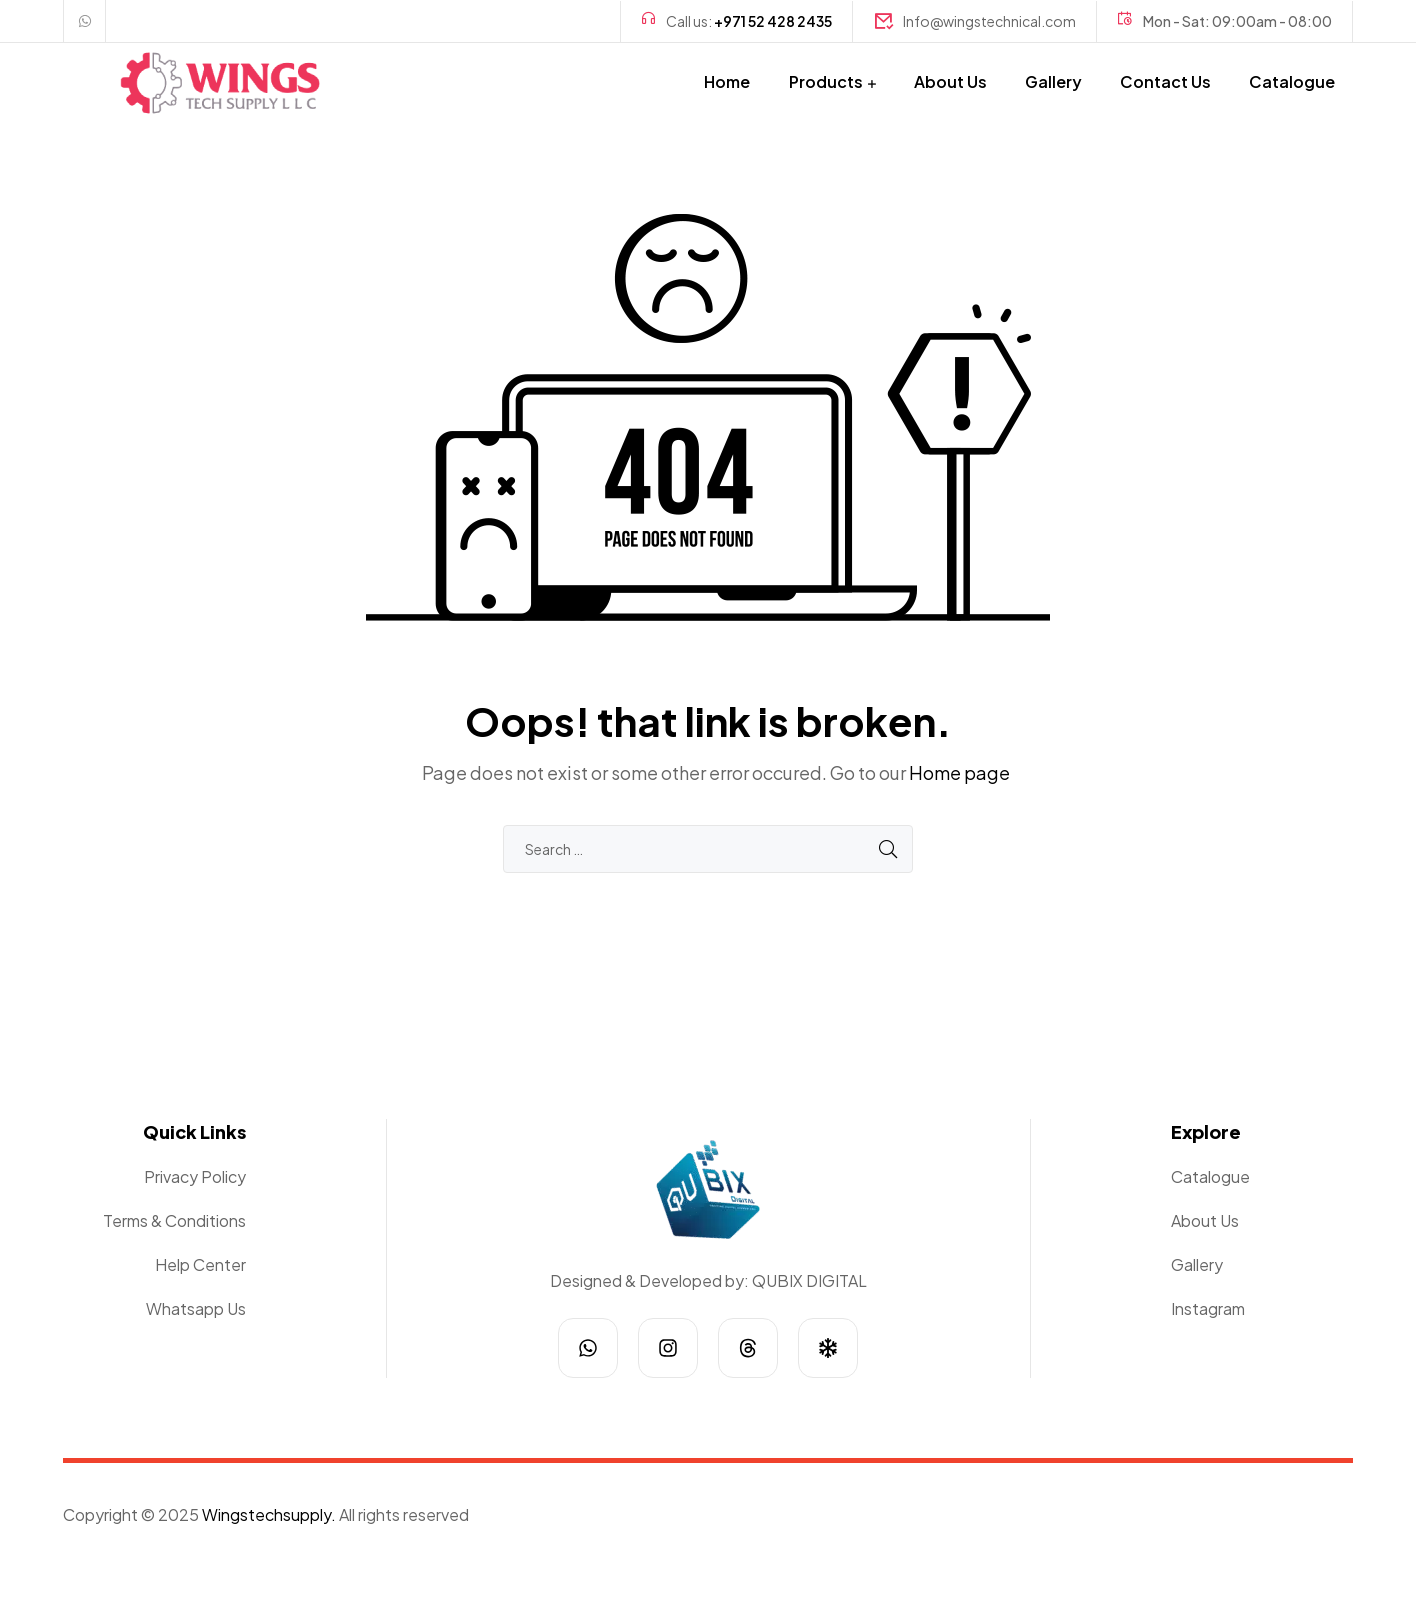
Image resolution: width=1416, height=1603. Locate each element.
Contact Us (1165, 81)
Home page (959, 772)
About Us (950, 81)
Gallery (1053, 81)
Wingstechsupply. (269, 1514)
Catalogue (1292, 81)
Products (826, 81)
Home (727, 81)
